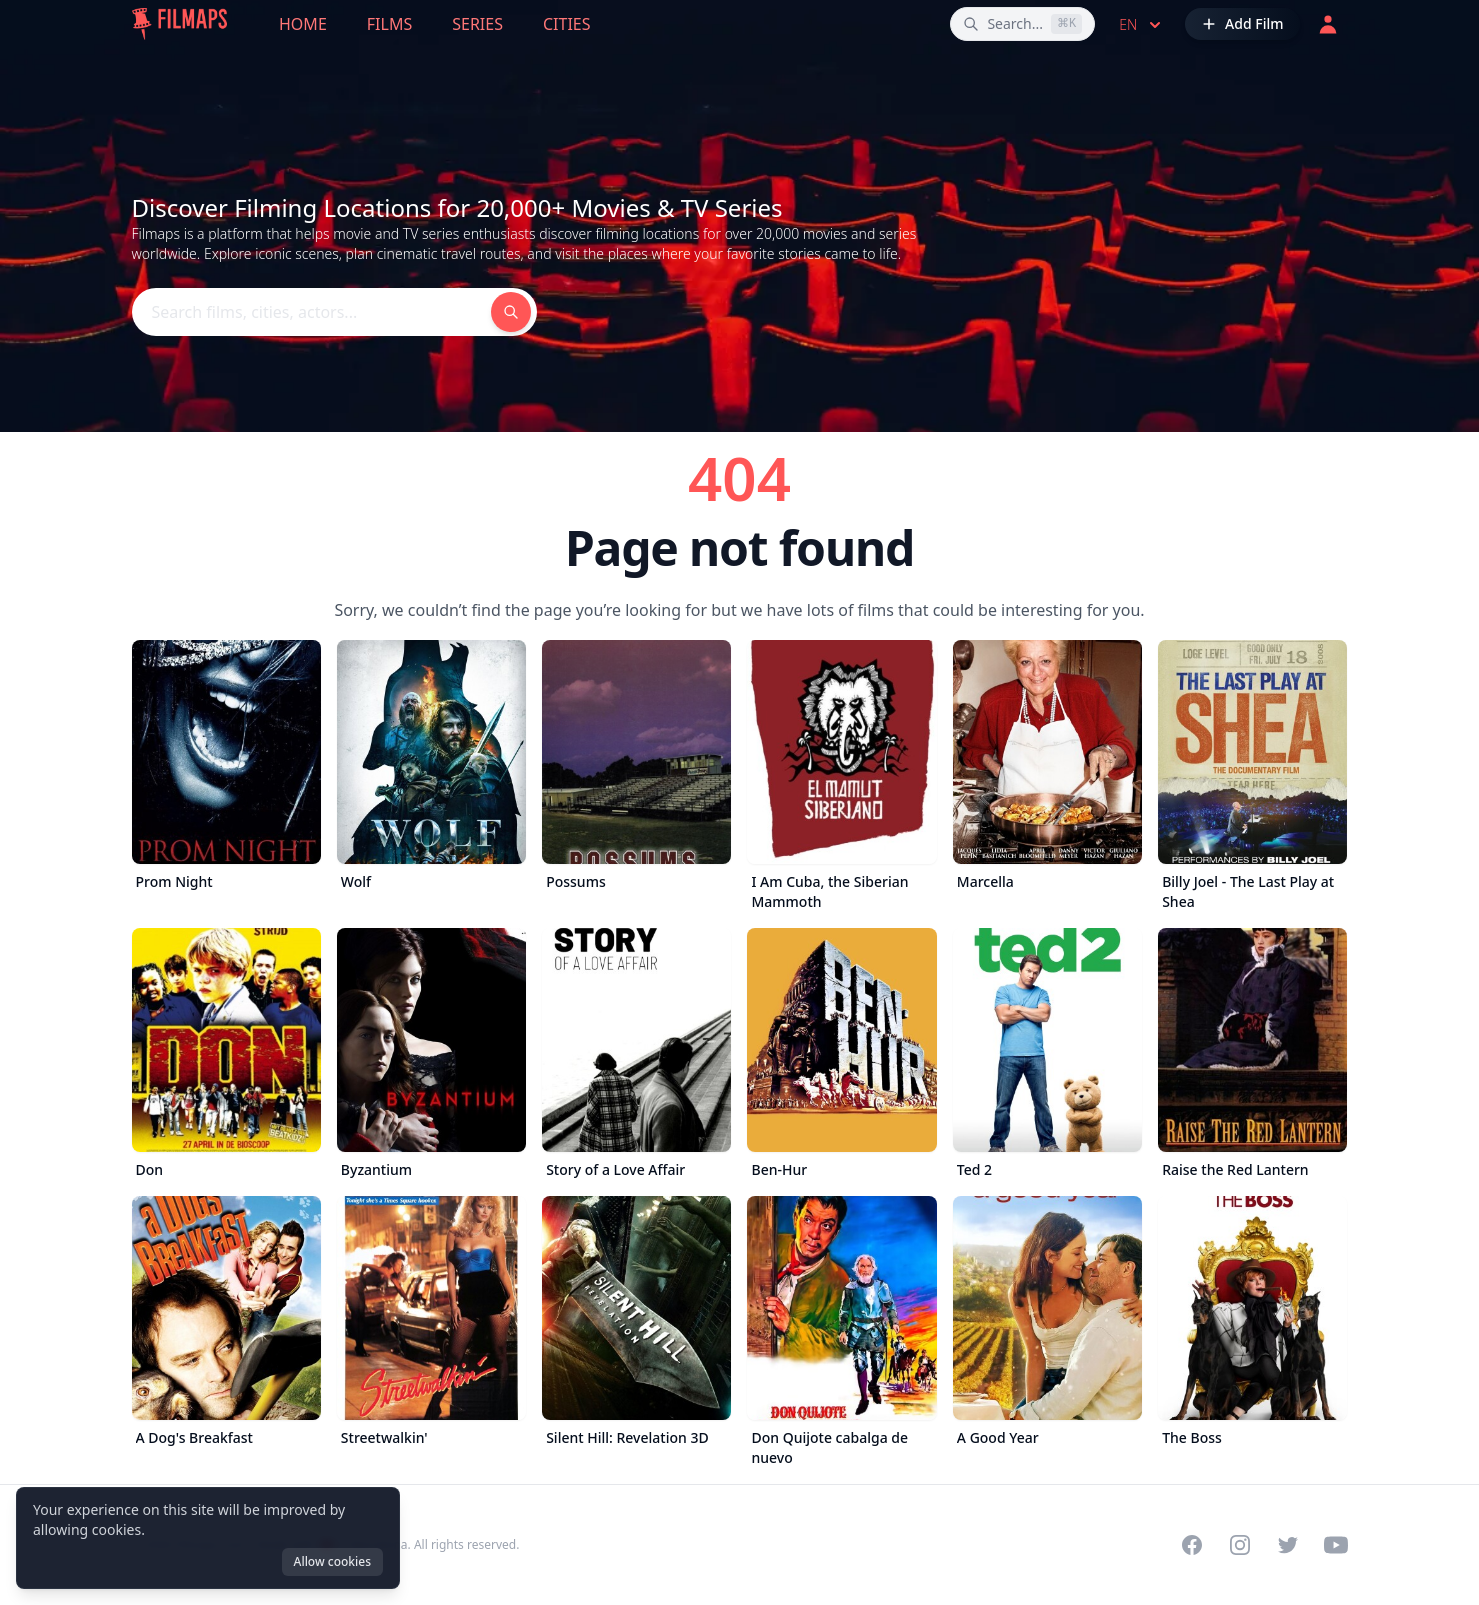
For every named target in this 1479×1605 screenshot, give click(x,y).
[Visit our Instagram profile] (1240, 1545)
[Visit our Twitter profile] (1288, 1545)
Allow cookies (332, 1561)
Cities (567, 24)
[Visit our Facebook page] (1192, 1545)
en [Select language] (1142, 25)
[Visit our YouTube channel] (1336, 1545)
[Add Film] (1242, 24)
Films (389, 24)
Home (303, 24)
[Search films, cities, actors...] (1022, 24)
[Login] (1328, 24)
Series (477, 24)
